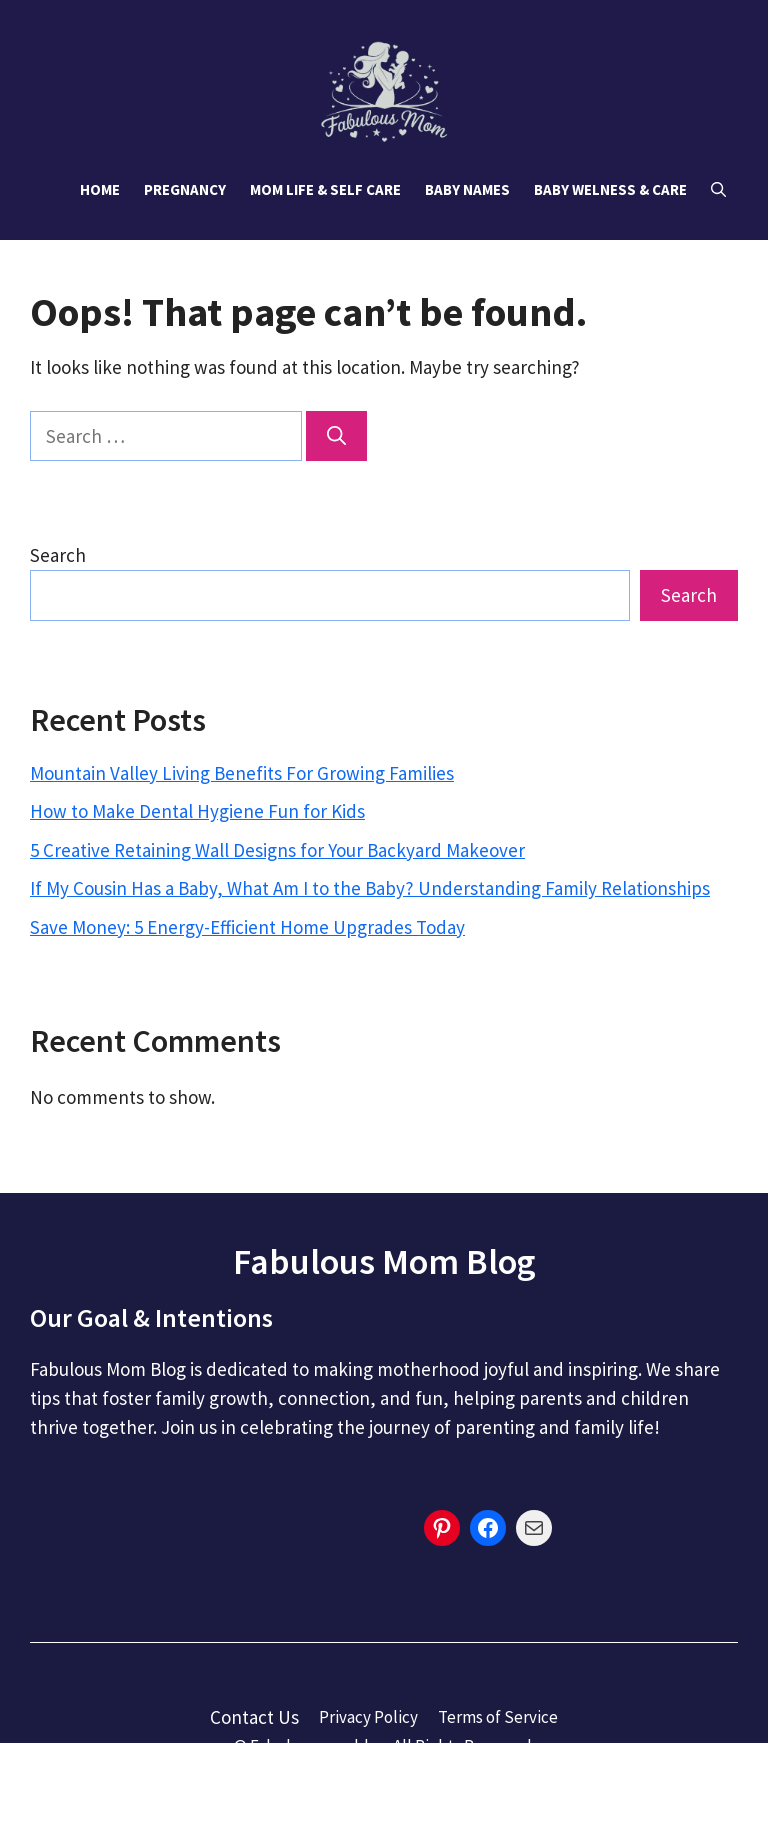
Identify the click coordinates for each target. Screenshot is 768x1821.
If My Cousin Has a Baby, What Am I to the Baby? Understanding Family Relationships (370, 888)
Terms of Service (498, 1717)
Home (100, 189)
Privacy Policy (368, 1717)
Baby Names (467, 189)
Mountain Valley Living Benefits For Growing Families (242, 773)
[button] (718, 190)
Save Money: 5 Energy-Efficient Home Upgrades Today (247, 927)
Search (58, 555)
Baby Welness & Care (610, 189)
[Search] (336, 436)
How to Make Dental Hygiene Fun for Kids (197, 811)
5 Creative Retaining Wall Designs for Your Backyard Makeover (277, 850)
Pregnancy (185, 189)
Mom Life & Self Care (325, 189)
